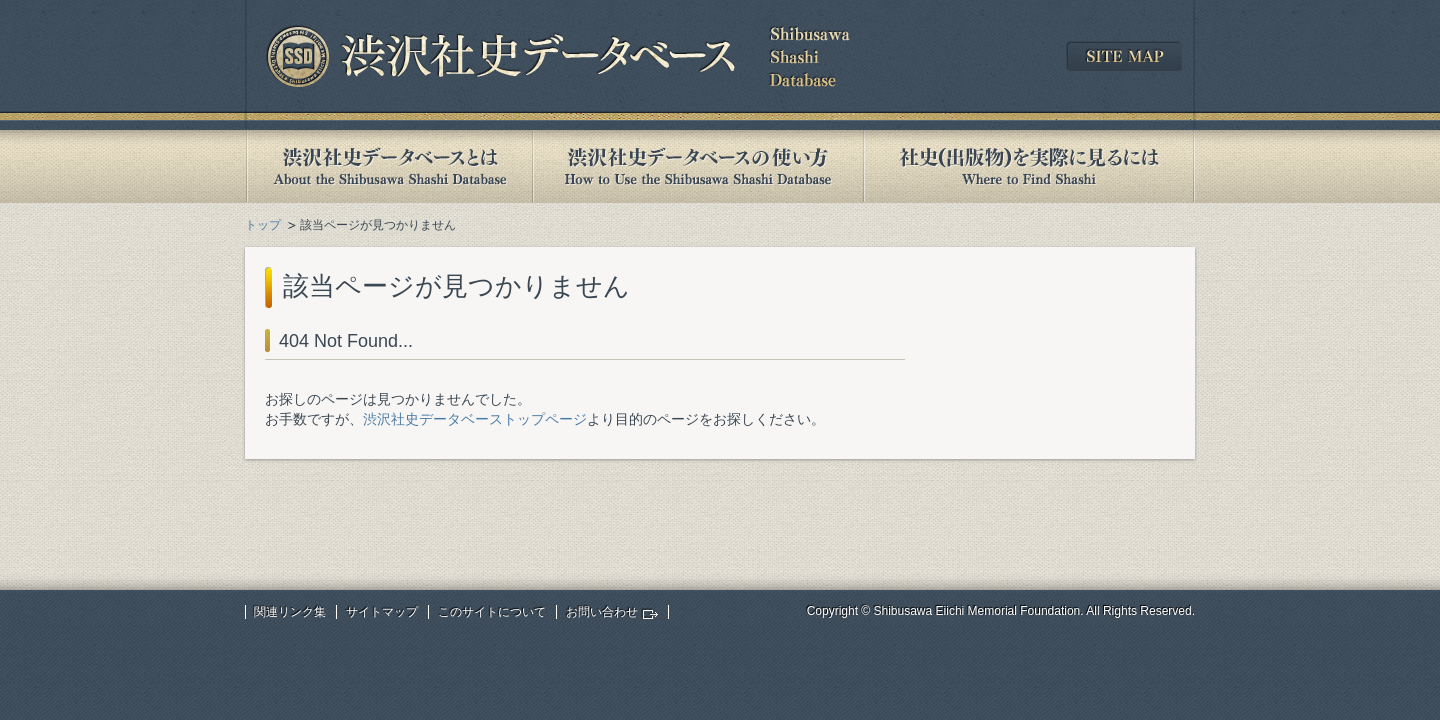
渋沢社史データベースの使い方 (698, 166)
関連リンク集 (290, 612)
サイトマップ (382, 612)
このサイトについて (492, 612)
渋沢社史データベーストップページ (475, 419)
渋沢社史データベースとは (388, 166)
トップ (263, 225)
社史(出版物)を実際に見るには (1029, 166)
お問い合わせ (602, 612)
